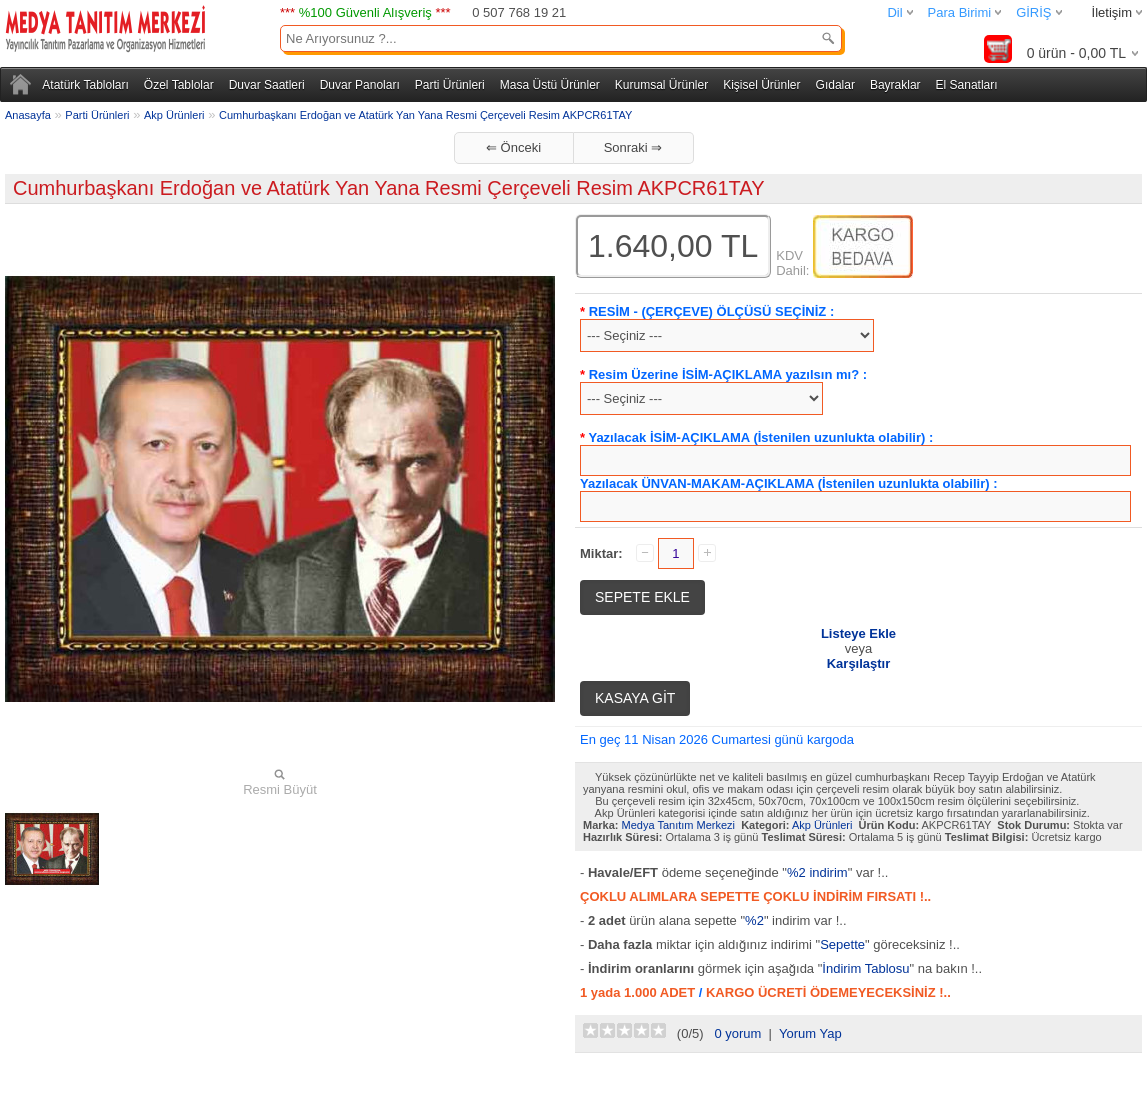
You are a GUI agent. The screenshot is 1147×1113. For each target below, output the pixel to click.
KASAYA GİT (635, 698)
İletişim (1112, 12)
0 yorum (737, 1033)
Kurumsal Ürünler (661, 85)
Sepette (842, 944)
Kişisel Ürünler (761, 85)
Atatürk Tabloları (85, 85)
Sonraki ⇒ (633, 147)
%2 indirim (817, 872)
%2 (754, 920)
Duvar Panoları (360, 85)
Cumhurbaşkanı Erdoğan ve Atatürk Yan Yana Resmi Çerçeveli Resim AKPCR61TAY (425, 115)
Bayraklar (895, 85)
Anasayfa (28, 115)
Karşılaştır (859, 663)
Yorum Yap (810, 1033)
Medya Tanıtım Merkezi (679, 825)
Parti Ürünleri (450, 85)
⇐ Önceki (513, 147)
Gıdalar (835, 85)
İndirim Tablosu (865, 968)
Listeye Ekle (858, 633)
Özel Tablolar (179, 85)
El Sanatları (967, 85)
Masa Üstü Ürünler (550, 85)
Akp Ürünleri (174, 115)
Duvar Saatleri (267, 85)
